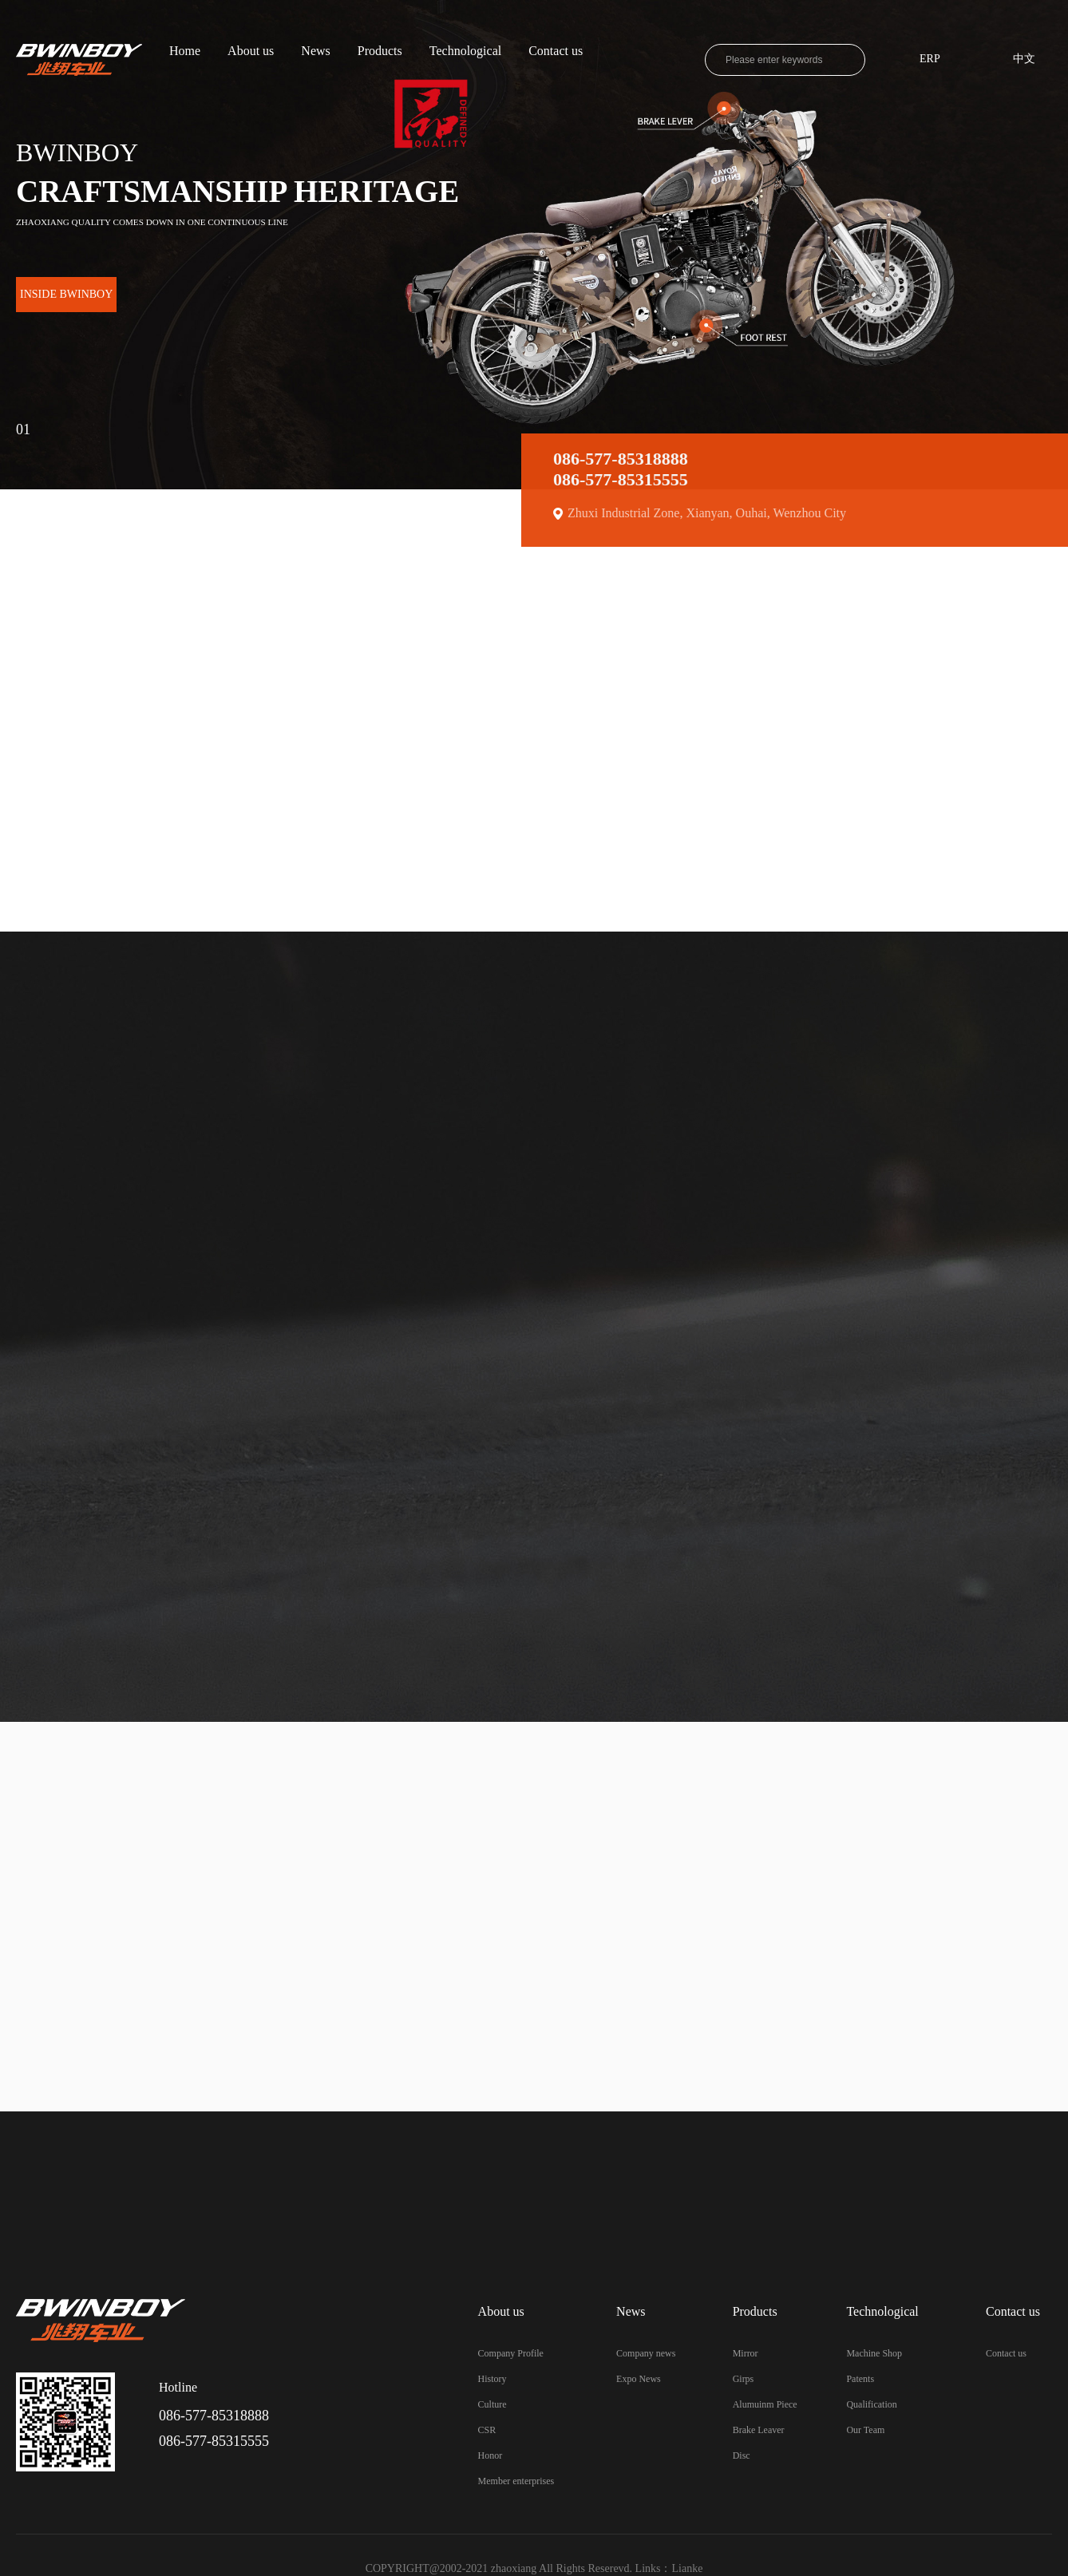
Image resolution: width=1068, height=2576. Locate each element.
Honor (490, 2455)
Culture (492, 2404)
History (492, 2378)
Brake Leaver (759, 2430)
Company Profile (511, 2353)
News (315, 50)
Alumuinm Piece (765, 2404)
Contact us (555, 50)
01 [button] (23, 425)
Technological (465, 50)
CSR (487, 2430)
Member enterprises (516, 2481)
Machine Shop (874, 2353)
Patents (860, 2378)
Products (380, 50)
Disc (741, 2455)
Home (184, 50)
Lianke (687, 2568)
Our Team (865, 2430)
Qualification (871, 2404)
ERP (930, 59)
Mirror (745, 2353)
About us (250, 50)
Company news (645, 2353)
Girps (743, 2378)
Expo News (638, 2378)
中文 (1024, 59)
